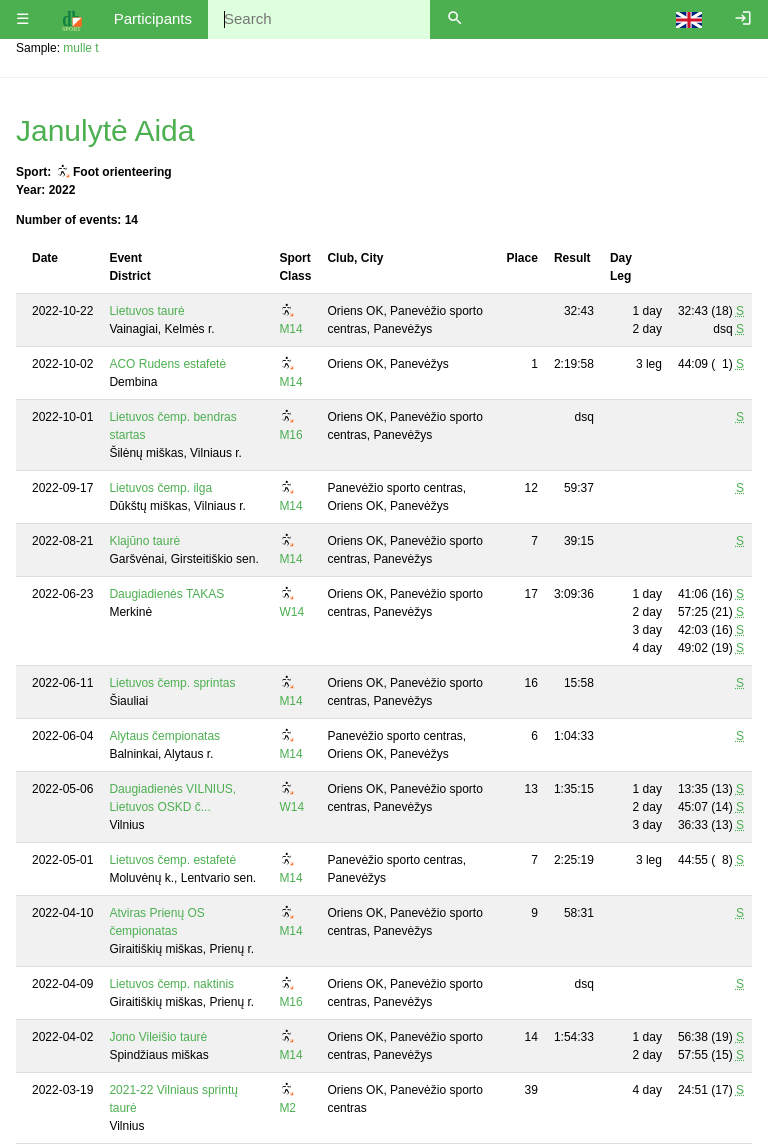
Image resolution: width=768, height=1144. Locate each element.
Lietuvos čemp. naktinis (171, 984)
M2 (287, 1108)
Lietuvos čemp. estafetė (172, 860)
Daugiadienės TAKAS (166, 594)
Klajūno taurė (144, 541)
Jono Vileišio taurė (158, 1037)
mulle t (80, 48)
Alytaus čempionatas (164, 736)
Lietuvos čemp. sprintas (172, 683)
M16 (290, 435)
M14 (290, 329)
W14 (291, 612)
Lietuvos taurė (146, 311)
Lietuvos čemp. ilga (160, 488)
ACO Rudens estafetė (167, 364)
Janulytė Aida (105, 130)
